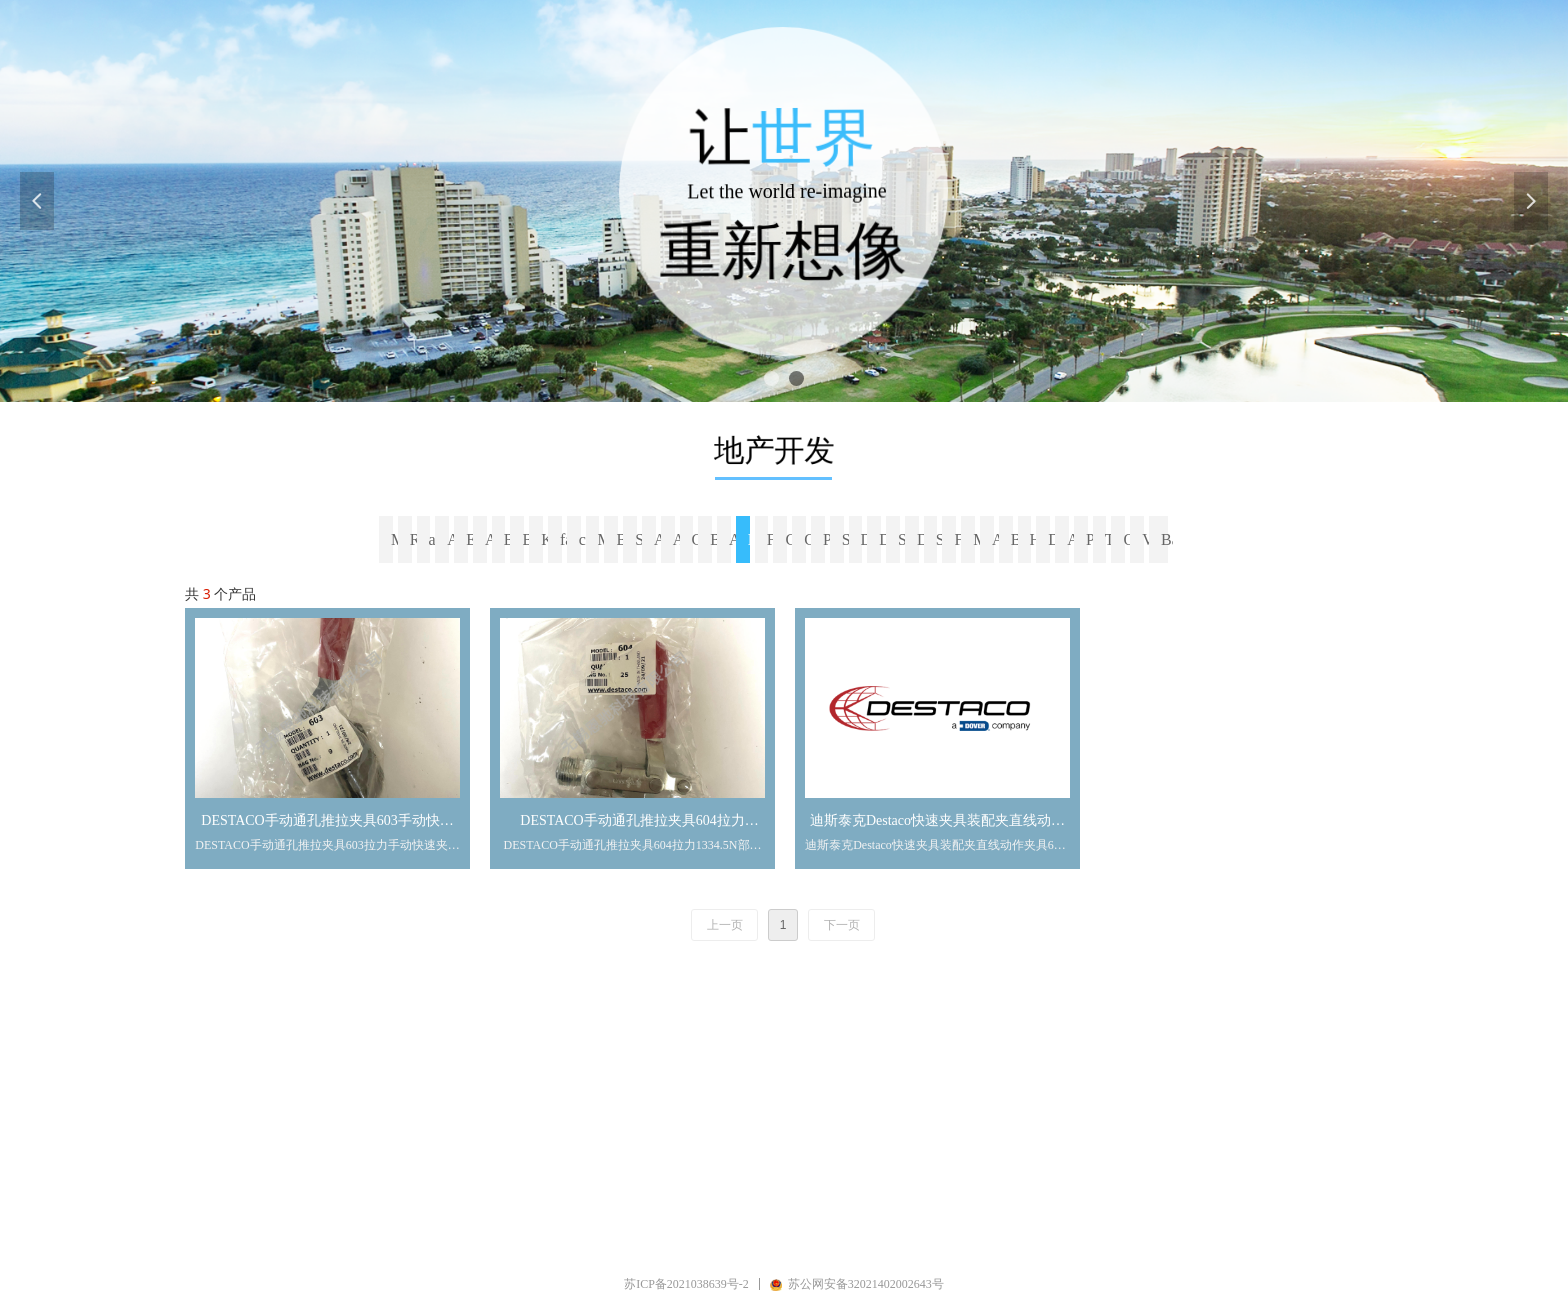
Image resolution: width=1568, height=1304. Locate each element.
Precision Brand (829, 539)
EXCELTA (472, 539)
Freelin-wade (960, 539)
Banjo (1167, 539)
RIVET (416, 539)
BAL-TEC (1017, 539)
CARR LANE (698, 539)
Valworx (1148, 539)
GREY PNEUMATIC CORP (791, 539)
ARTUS (1073, 539)
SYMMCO (641, 539)
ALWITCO (998, 539)
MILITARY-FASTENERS (979, 539)
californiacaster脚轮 (585, 539)
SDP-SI (942, 539)
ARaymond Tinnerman (453, 539)
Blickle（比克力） (622, 539)
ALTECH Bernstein (735, 539)
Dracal (867, 539)
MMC (397, 539)
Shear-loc (848, 539)
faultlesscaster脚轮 (566, 539)
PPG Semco (1092, 539)
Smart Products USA (904, 539)
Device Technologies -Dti (1054, 539)
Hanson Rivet (1036, 539)
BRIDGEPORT (510, 539)
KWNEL (547, 539)
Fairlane (773, 539)
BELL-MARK (716, 539)
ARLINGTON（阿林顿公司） (679, 539)
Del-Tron (885, 539)
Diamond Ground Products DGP (923, 539)
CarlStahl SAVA (810, 539)
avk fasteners (435, 539)
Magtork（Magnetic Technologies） (604, 539)
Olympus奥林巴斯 (1129, 539)
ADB (491, 539)
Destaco (754, 539)
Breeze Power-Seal (528, 539)
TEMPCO (1111, 539)
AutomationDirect (660, 539)
